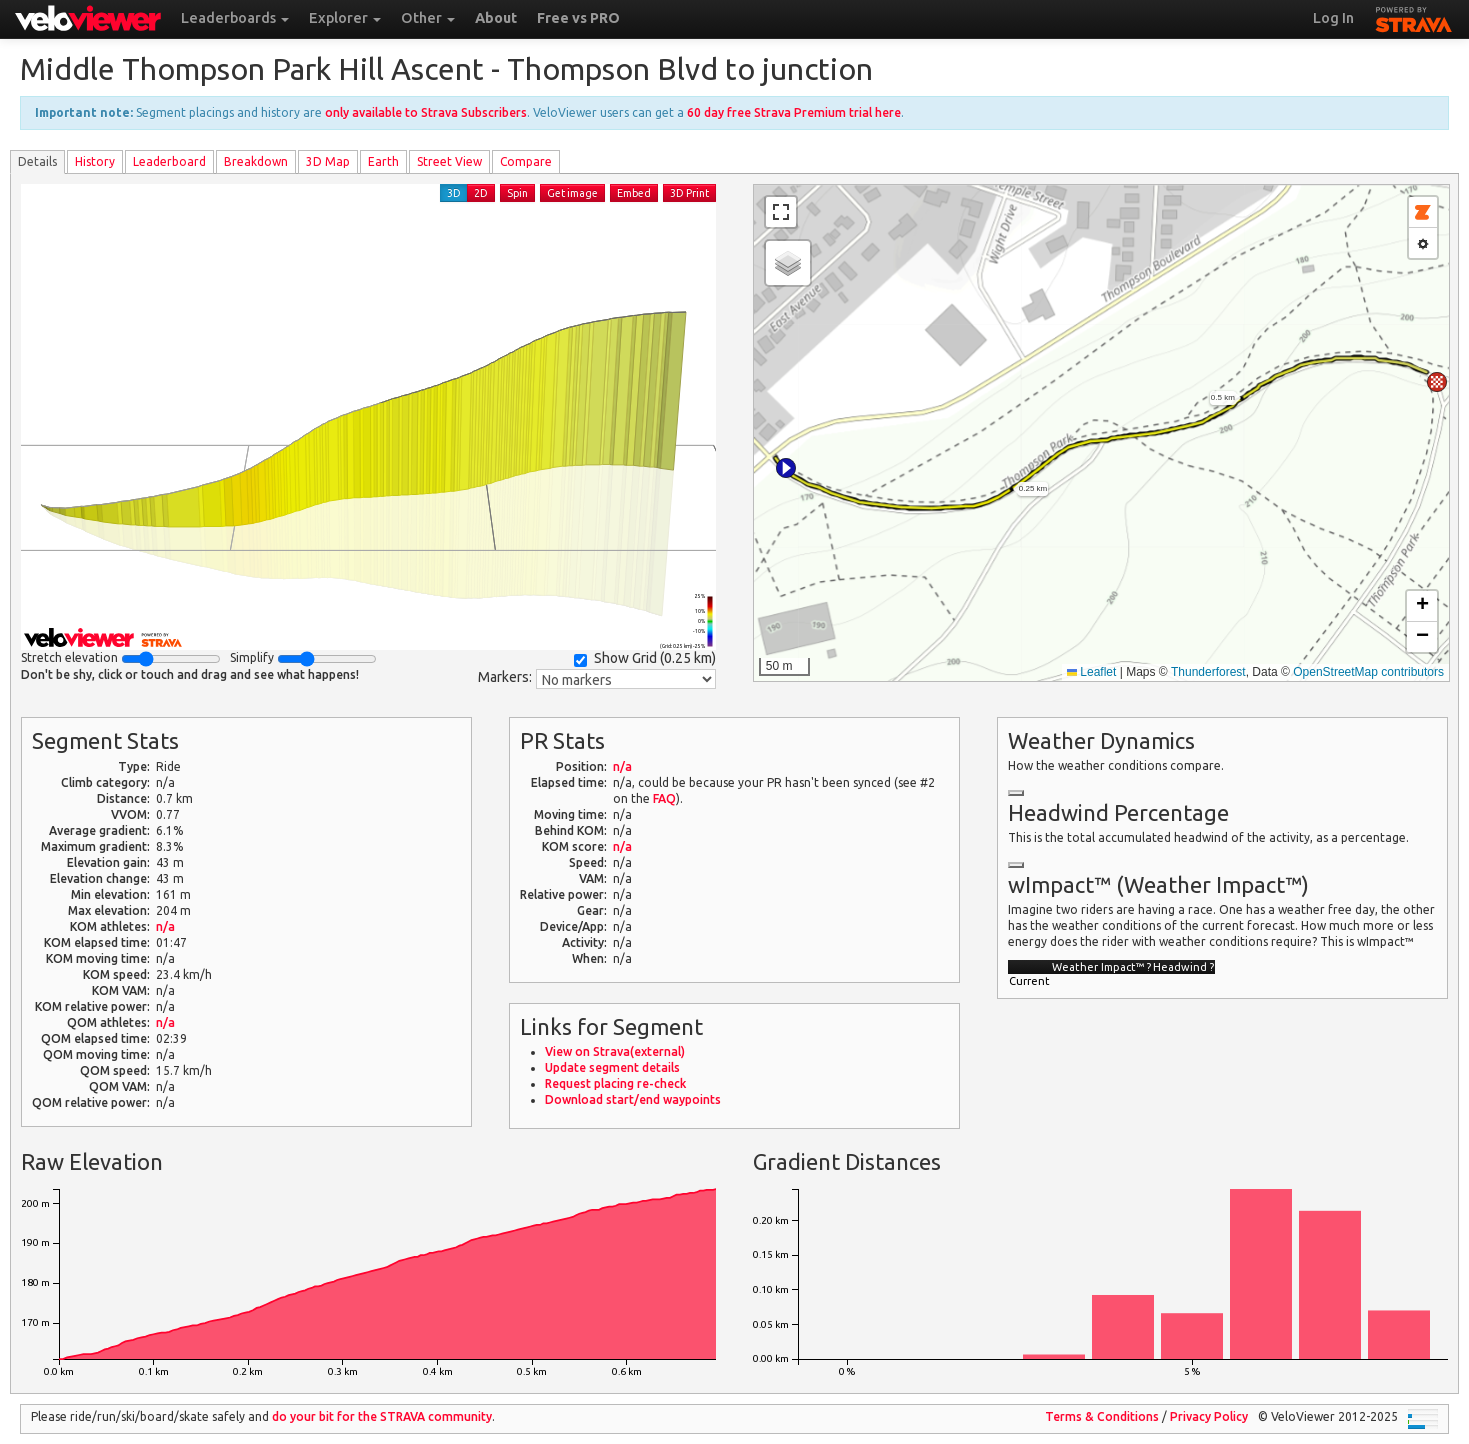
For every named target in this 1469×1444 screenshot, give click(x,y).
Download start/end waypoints (633, 1099)
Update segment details (612, 1067)
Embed (634, 193)
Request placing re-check (615, 1083)
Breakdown (256, 161)
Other (428, 18)
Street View (449, 161)
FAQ (664, 798)
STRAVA (1414, 17)
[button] (786, 468)
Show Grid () (645, 658)
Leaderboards (235, 18)
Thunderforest (1208, 672)
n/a (165, 926)
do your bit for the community (382, 1416)
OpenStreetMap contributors (1368, 672)
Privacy (1209, 1416)
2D (481, 193)
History (95, 161)
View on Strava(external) (615, 1051)
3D (454, 193)
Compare (526, 161)
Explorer (345, 18)
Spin (517, 193)
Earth (383, 161)
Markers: (505, 677)
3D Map (328, 161)
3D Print (689, 193)
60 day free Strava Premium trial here (794, 112)
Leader (169, 161)
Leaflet (1091, 672)
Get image (572, 193)
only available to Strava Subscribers (426, 112)
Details (37, 161)
